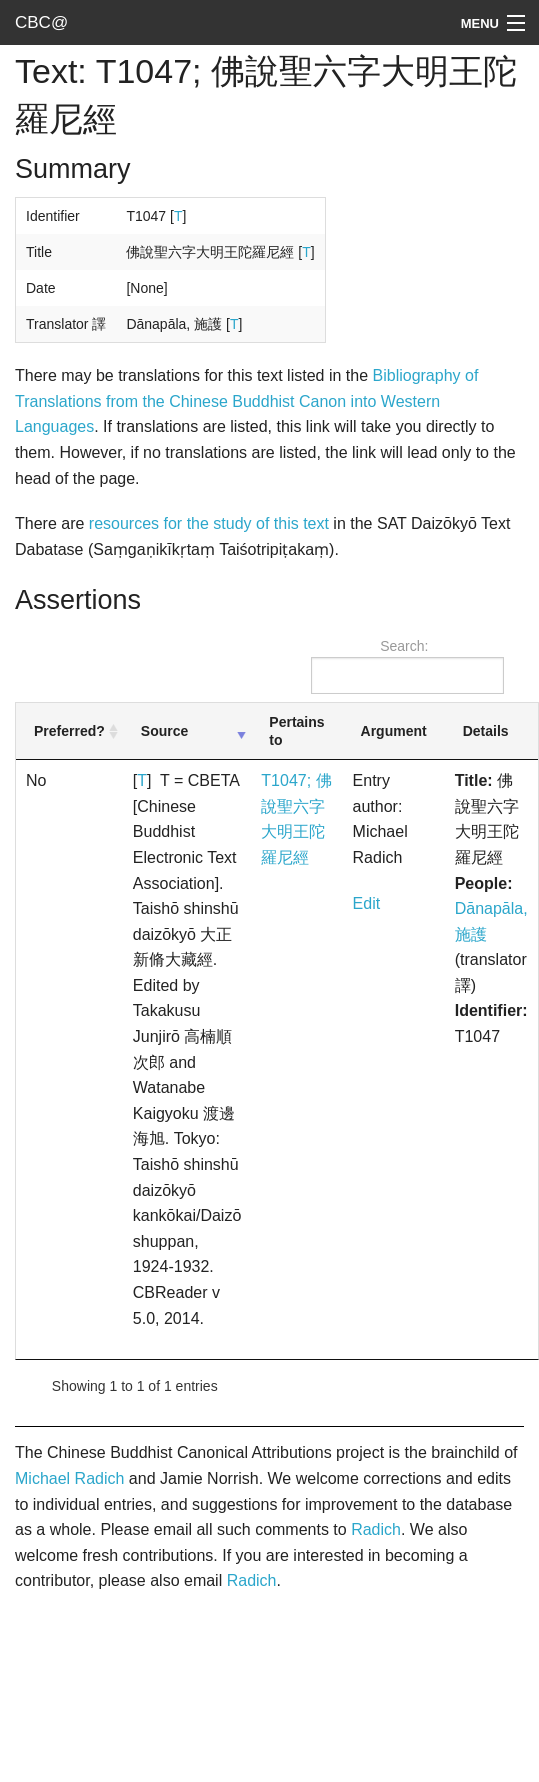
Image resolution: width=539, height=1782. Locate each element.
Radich (376, 1529)
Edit (367, 903)
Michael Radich (69, 1478)
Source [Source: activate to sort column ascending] (164, 731)
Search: (407, 666)
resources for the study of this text (209, 523)
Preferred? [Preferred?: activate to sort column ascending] (69, 731)
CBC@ (41, 22)
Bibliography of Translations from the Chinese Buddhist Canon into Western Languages (246, 401)
